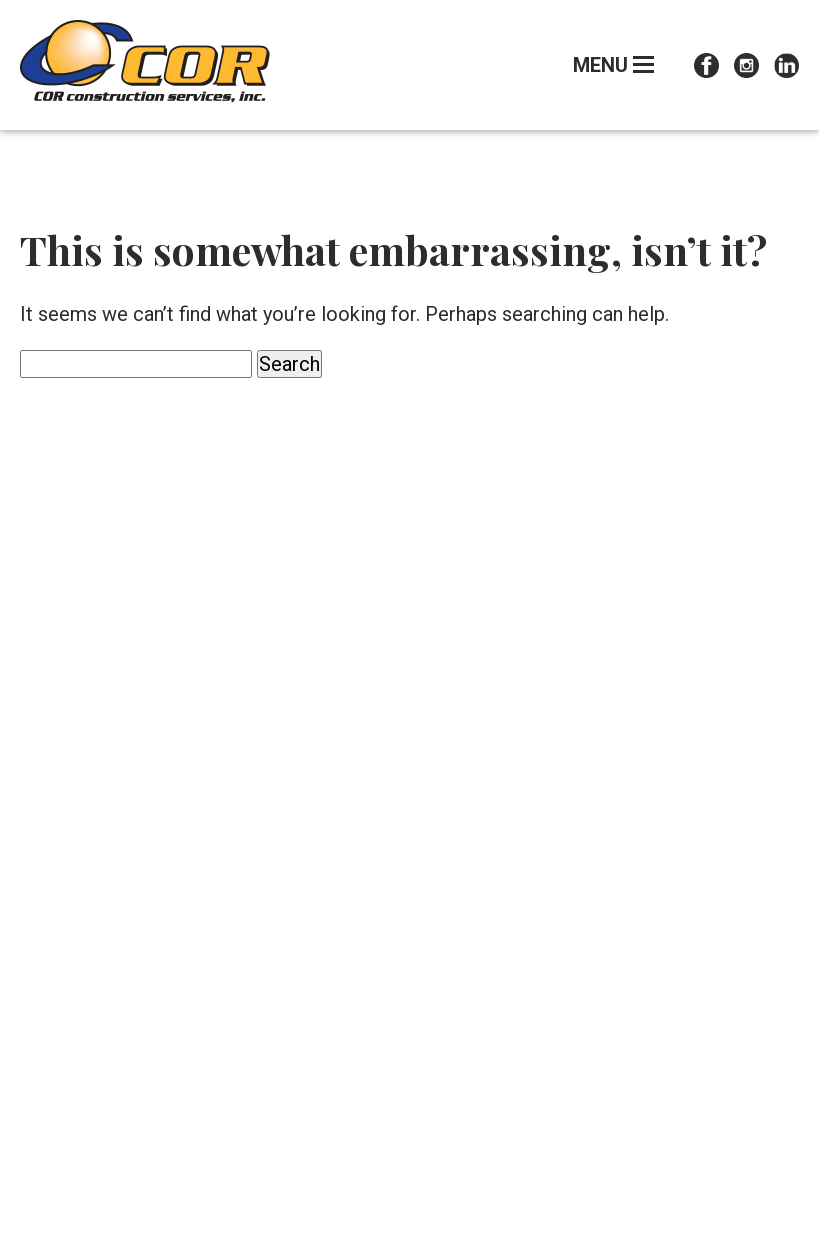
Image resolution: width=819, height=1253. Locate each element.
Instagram (746, 65)
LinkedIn (786, 65)
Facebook (706, 65)
